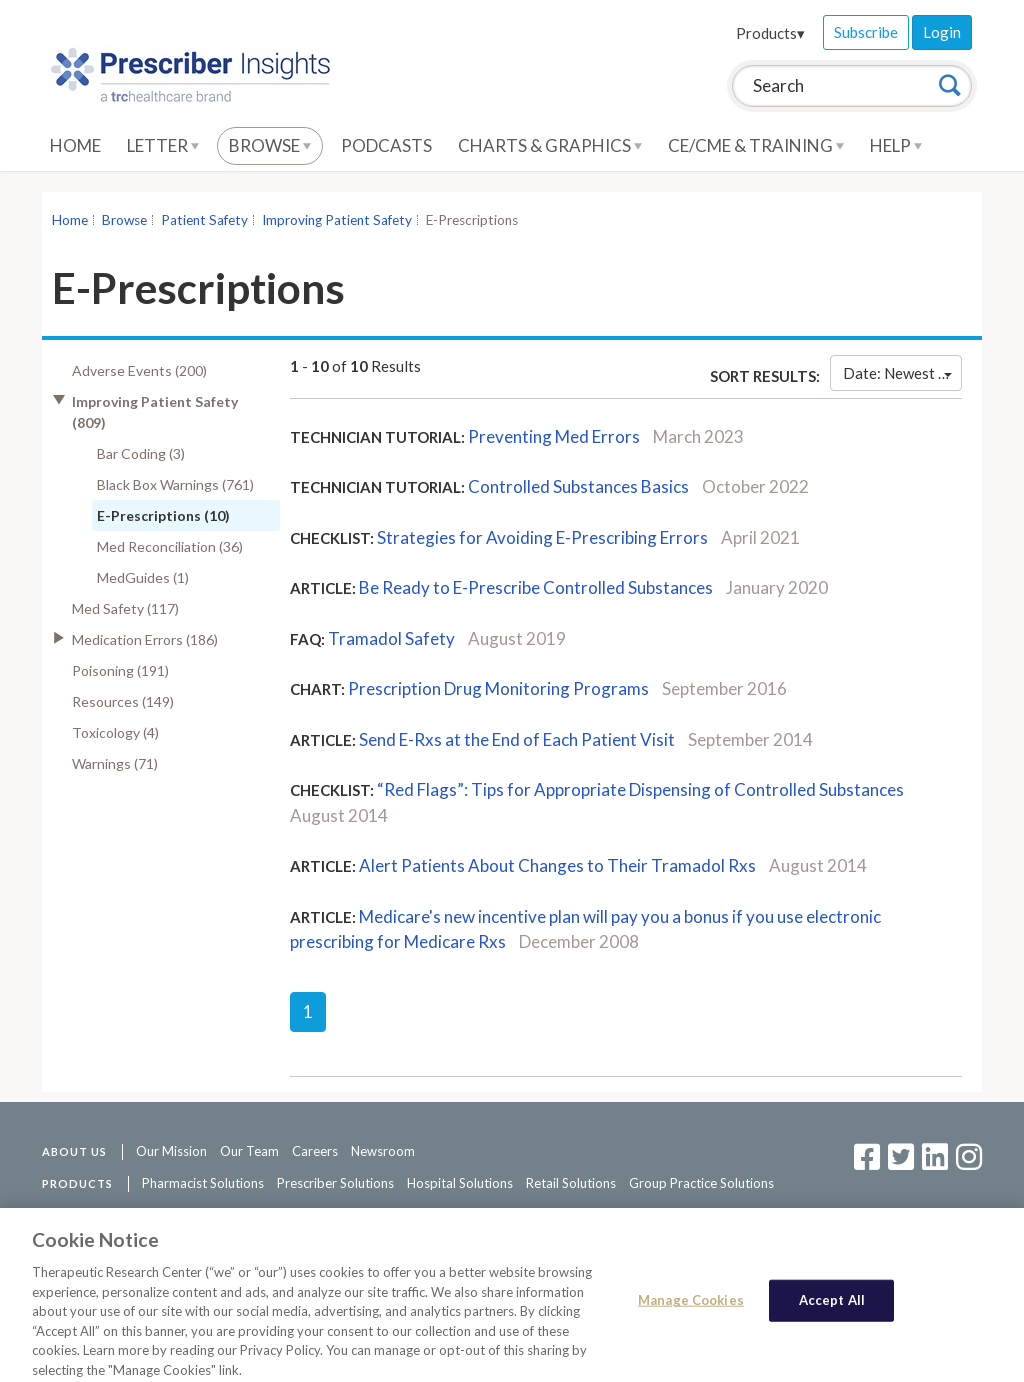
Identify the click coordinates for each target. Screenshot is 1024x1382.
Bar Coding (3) (141, 453)
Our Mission (171, 1151)
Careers (315, 1151)
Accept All (832, 1310)
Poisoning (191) (120, 670)
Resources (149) (123, 701)
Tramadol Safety (391, 638)
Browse (270, 145)
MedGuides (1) (143, 577)
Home (75, 145)
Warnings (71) (115, 763)
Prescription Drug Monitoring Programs (498, 688)
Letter (163, 145)
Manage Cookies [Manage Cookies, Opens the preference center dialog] (691, 1310)
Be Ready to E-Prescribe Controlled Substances (536, 587)
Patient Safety (204, 220)
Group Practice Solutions (701, 1183)
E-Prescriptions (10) (163, 515)
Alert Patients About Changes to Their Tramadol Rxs (557, 865)
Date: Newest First (902, 373)
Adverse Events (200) (139, 370)
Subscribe (866, 32)
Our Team (249, 1151)
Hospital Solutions (460, 1183)
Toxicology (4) (115, 732)
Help (896, 145)
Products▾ (770, 33)
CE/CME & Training (756, 145)
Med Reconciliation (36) (170, 546)
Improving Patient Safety (337, 220)
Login (942, 32)
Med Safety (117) (125, 608)
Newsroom (383, 1151)
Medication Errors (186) (145, 639)
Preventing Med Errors (554, 436)
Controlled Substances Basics (578, 486)
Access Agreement (335, 1215)
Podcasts (386, 145)
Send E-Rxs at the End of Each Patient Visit (517, 739)
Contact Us (235, 1215)
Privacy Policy (442, 1215)
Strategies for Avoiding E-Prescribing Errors (542, 537)
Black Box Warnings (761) (175, 484)
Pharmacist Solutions (203, 1183)
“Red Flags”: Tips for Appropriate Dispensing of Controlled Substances (640, 789)
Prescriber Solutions (335, 1183)
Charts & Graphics (550, 145)
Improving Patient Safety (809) (155, 412)
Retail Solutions (571, 1183)
